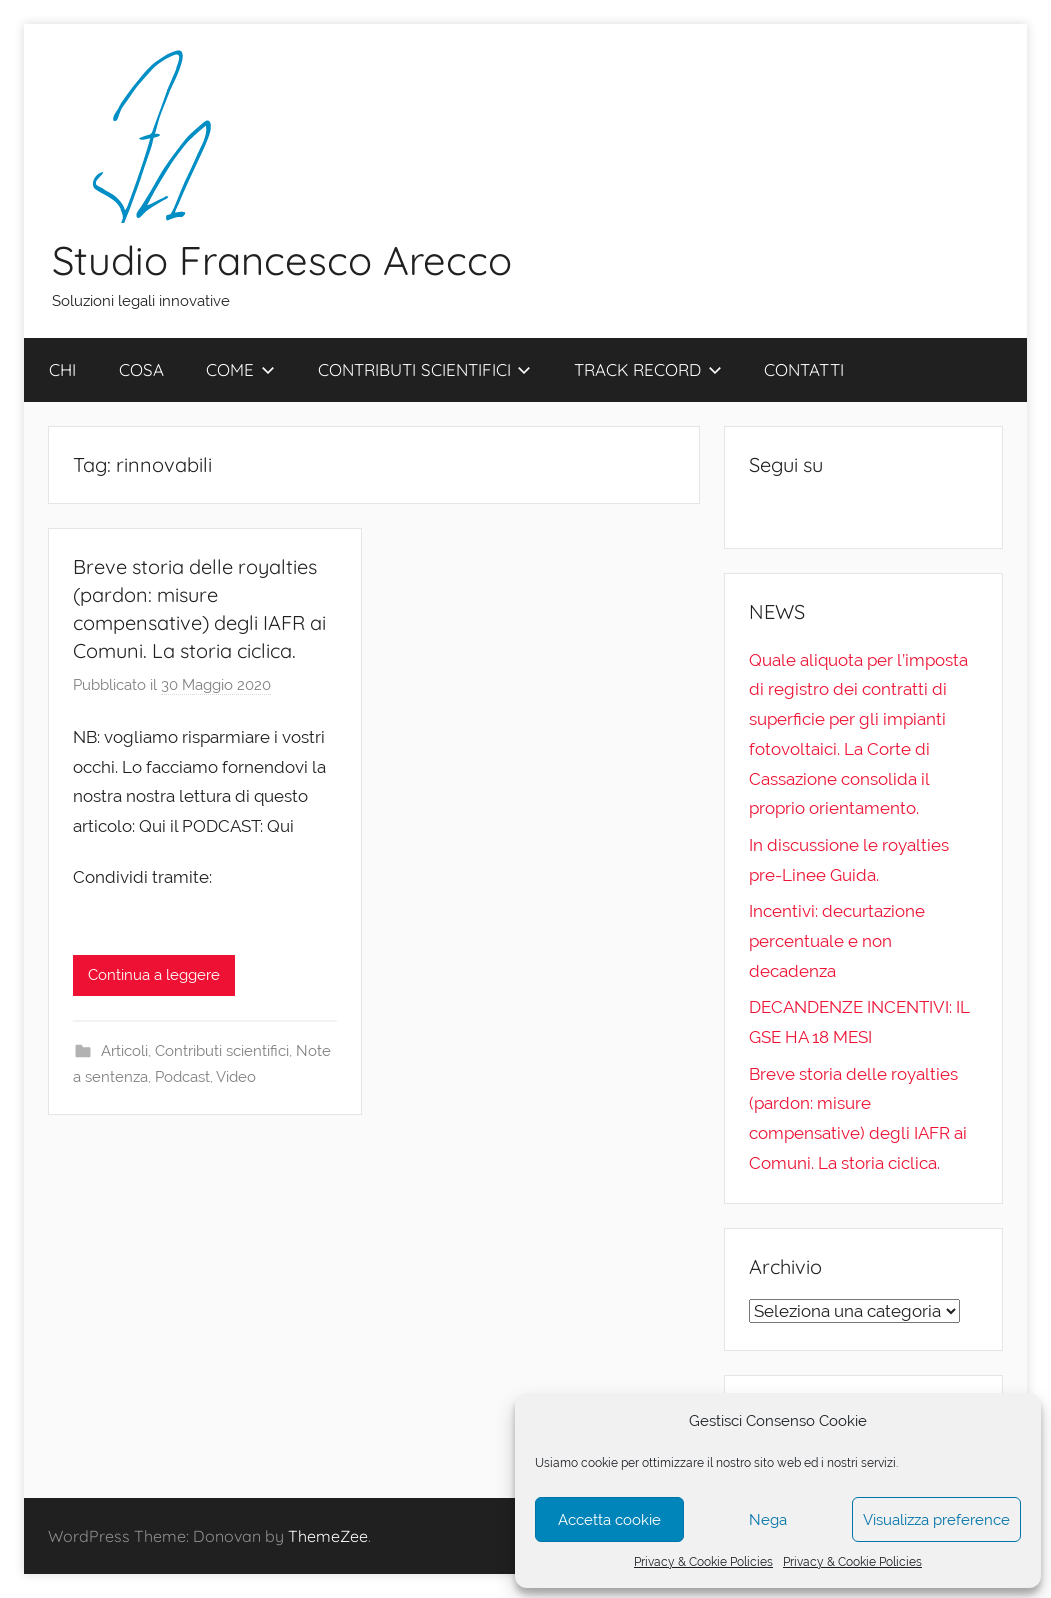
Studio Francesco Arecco (282, 260)
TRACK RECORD (648, 369)
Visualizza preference (936, 1520)
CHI (62, 369)
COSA (141, 369)
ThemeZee (328, 1536)
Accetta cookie (609, 1520)
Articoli (124, 1051)
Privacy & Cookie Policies (703, 1562)
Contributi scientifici (222, 1051)
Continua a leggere (154, 975)
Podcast (182, 1077)
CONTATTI (804, 369)
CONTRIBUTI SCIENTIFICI (425, 369)
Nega (768, 1520)
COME (240, 369)
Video (236, 1077)
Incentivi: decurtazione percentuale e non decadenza (837, 941)
